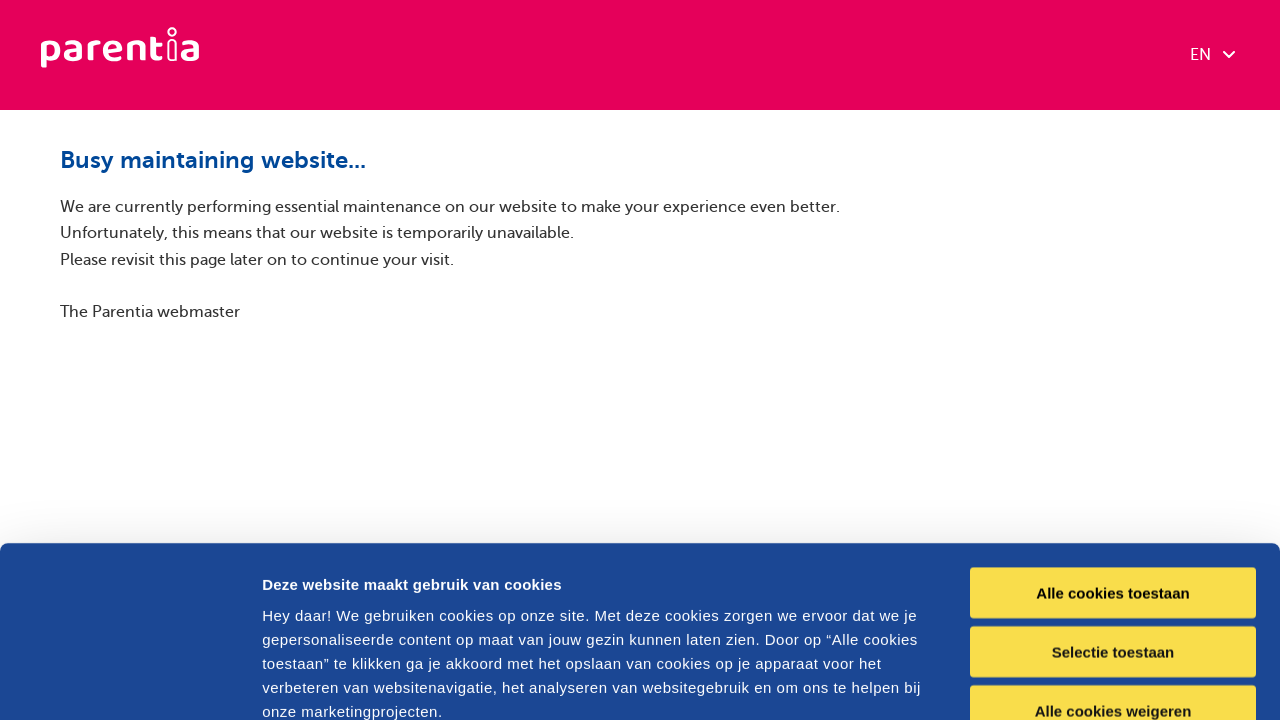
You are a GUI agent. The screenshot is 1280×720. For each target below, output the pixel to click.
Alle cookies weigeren (1113, 550)
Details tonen (1080, 680)
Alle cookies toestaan (1112, 432)
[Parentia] (120, 55)
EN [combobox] (1212, 55)
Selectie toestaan (1113, 491)
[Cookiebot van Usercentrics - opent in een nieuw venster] (129, 681)
